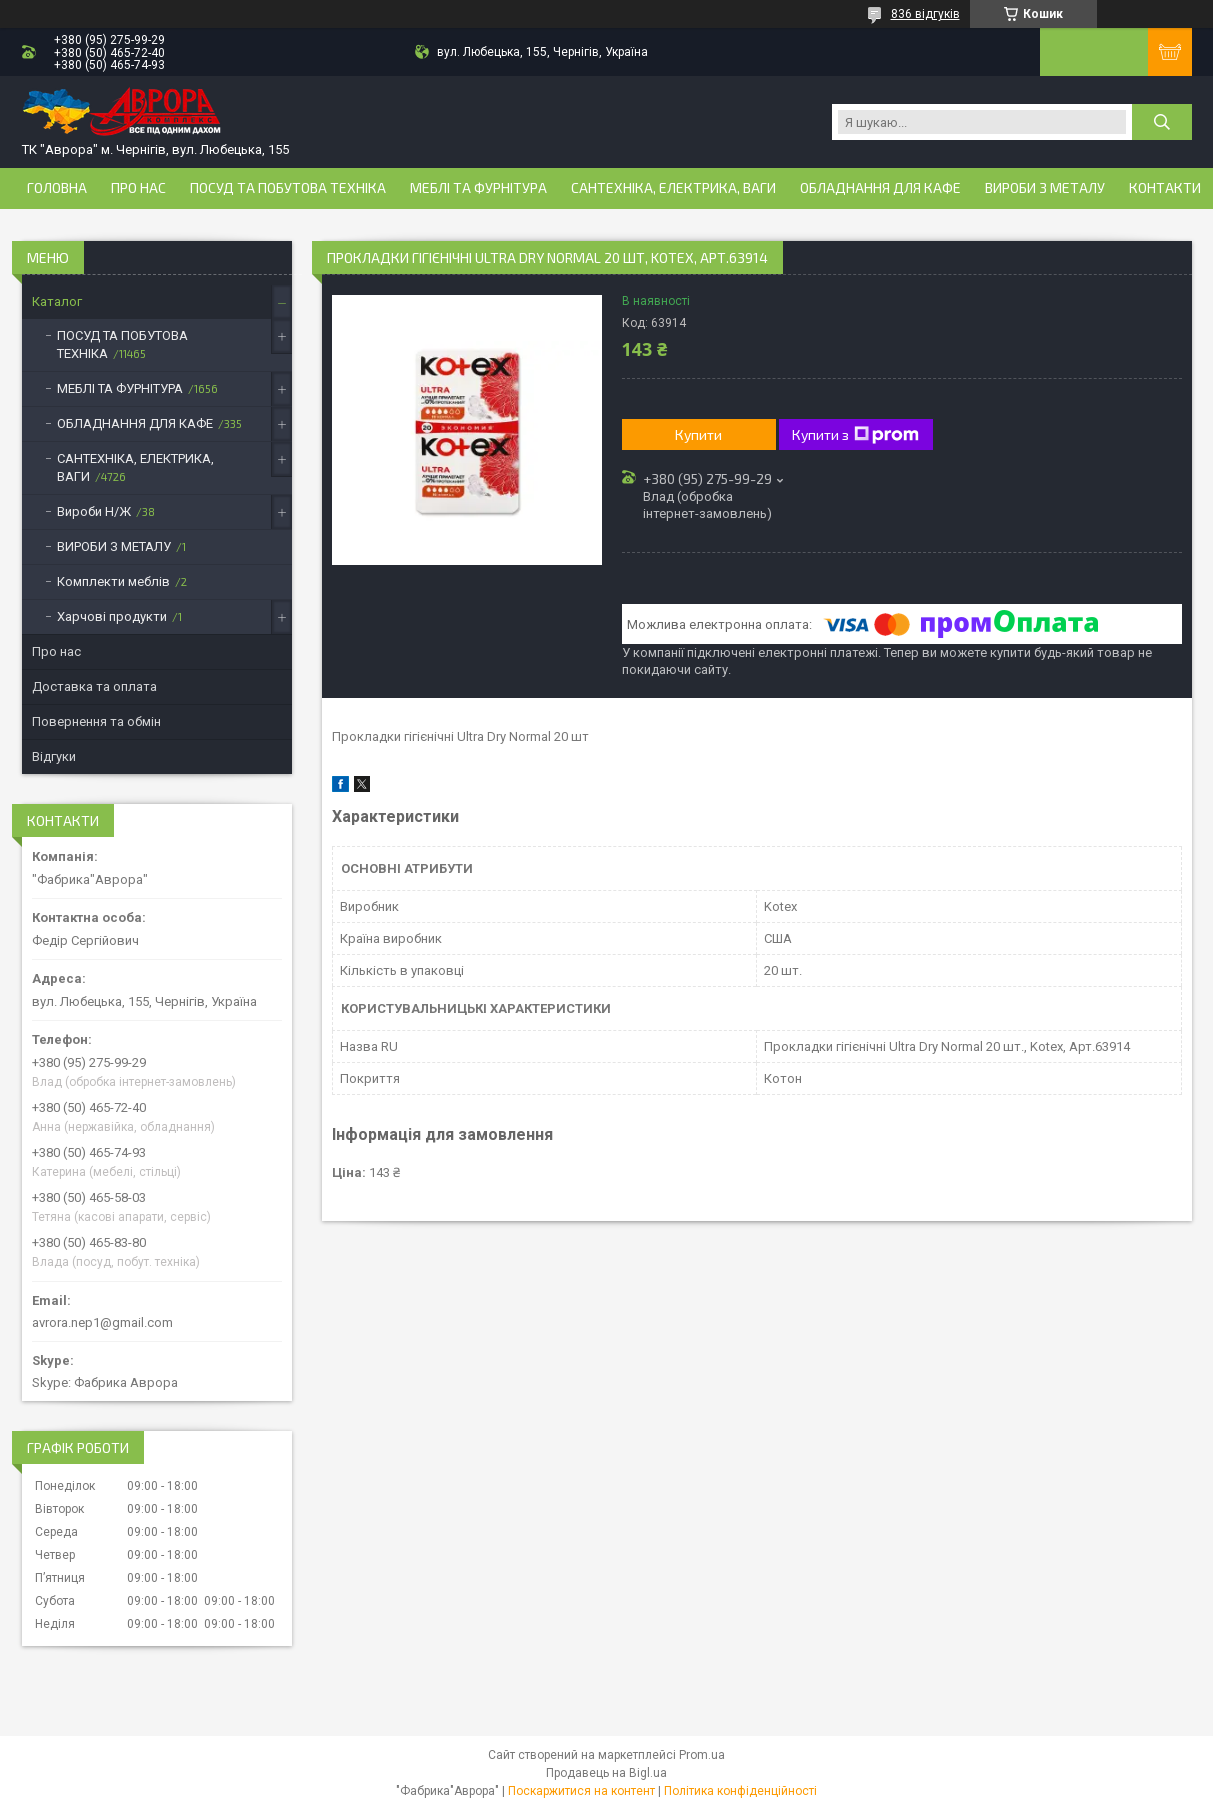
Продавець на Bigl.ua (606, 1773)
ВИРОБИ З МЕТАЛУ (1045, 188)
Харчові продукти (112, 616)
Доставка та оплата (94, 686)
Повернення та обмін (96, 721)
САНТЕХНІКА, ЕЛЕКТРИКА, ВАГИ (673, 188)
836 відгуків (925, 14)
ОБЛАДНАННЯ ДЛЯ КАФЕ (880, 188)
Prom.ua (702, 1755)
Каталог (57, 301)
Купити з (855, 435)
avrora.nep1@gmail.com (102, 1322)
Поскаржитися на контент (581, 1791)
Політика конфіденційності (740, 1791)
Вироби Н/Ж (94, 511)
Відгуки (54, 756)
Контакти (1165, 188)
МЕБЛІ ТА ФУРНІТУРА (478, 188)
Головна (57, 188)
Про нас (138, 188)
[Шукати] (1162, 122)
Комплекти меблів (113, 581)
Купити (698, 434)
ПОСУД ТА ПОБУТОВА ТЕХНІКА (288, 188)
